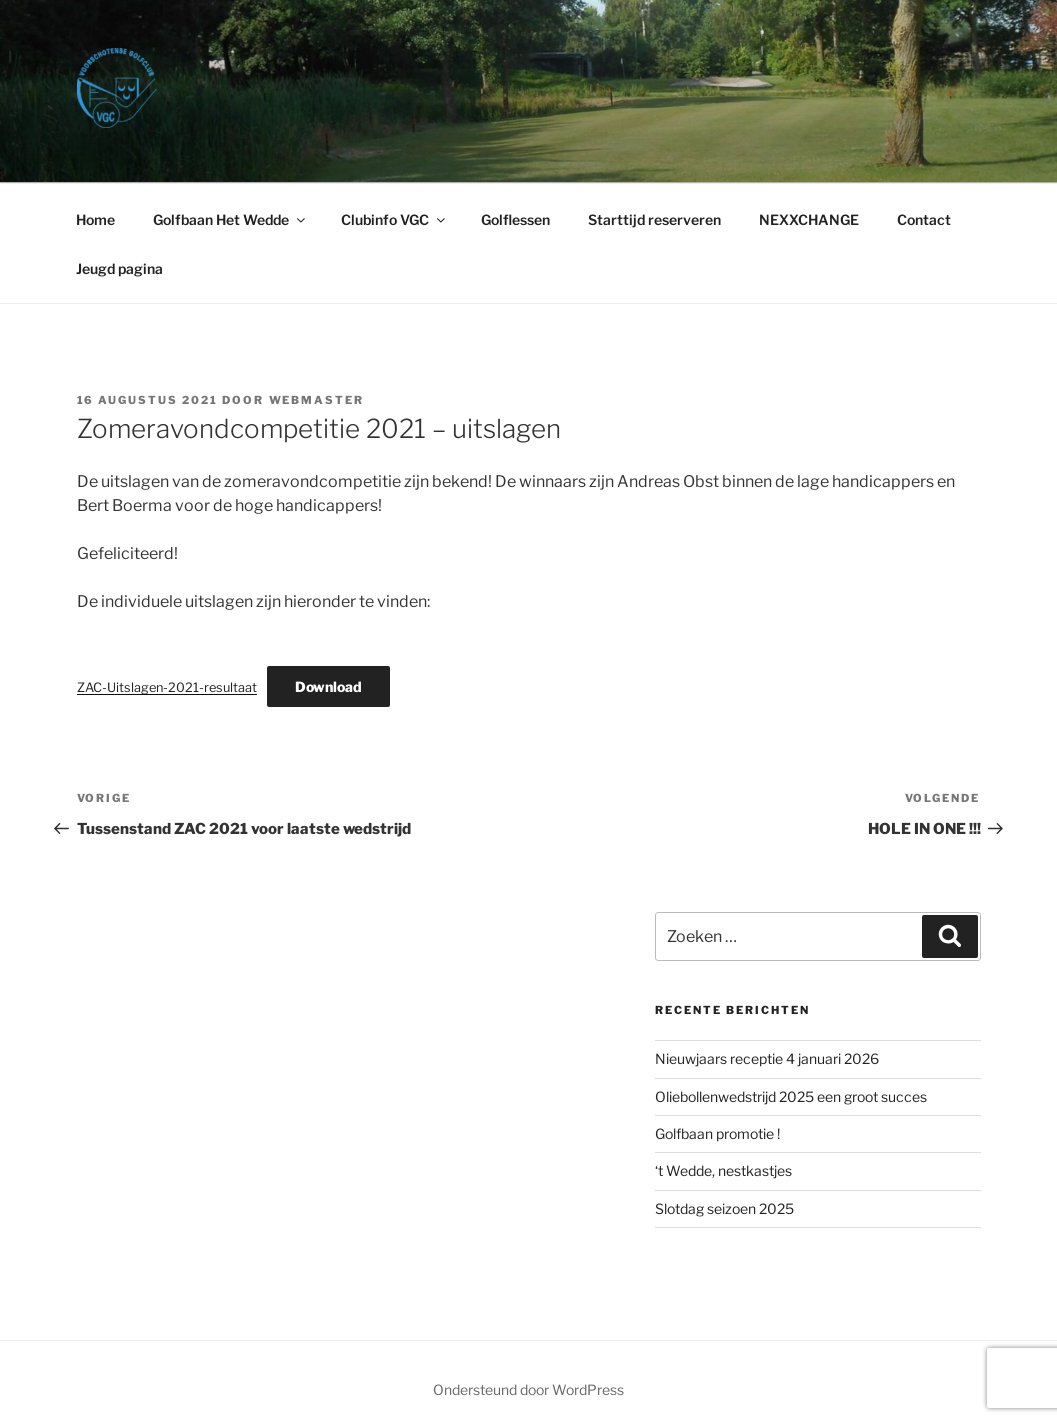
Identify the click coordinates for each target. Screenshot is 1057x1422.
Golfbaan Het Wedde (230, 219)
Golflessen (515, 219)
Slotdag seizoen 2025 (724, 1208)
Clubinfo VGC (394, 219)
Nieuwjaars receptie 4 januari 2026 (767, 1058)
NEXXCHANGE (809, 219)
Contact (924, 219)
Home (95, 219)
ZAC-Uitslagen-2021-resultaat (167, 687)
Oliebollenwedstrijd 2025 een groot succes (791, 1096)
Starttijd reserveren (654, 219)
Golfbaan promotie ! (717, 1133)
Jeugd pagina (119, 268)
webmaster (317, 400)
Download (328, 686)
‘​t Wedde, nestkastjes (723, 1170)
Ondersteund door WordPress (528, 1389)
